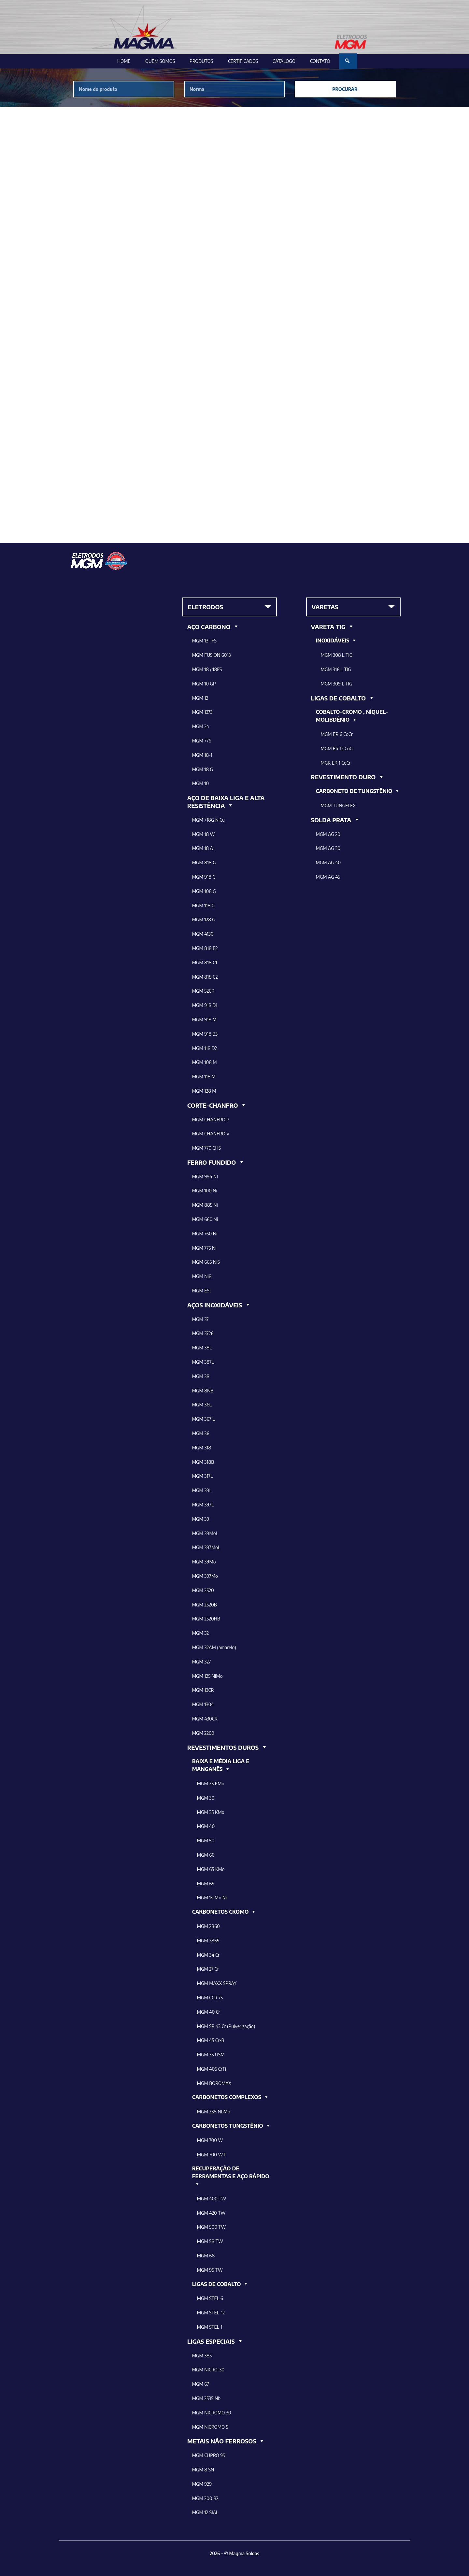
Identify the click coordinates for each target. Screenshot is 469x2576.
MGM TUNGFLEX (338, 805)
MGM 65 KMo (211, 1869)
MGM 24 (200, 726)
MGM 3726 (203, 1333)
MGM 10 (200, 783)
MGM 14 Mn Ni (212, 1897)
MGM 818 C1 (204, 962)
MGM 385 (202, 2355)
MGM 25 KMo (210, 1783)
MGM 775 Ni (204, 1248)
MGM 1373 (202, 712)
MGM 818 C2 (205, 977)
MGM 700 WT (211, 2154)
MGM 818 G (204, 862)
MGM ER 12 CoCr (337, 748)
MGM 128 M (204, 1091)
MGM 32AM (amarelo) (214, 1647)
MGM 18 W (203, 834)
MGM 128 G (203, 919)
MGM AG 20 (328, 834)
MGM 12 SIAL (205, 2512)
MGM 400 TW (211, 2198)
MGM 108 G (204, 891)
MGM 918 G (204, 877)
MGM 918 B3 (205, 1034)
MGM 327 (201, 1661)
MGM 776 (201, 740)
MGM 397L (203, 1504)
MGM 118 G (203, 905)
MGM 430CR (205, 1718)
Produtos (201, 61)
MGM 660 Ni (205, 1219)
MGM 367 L (203, 1419)
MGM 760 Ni (205, 1233)
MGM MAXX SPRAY (217, 1983)
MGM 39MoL (205, 1533)
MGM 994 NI (205, 1176)
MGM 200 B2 (205, 2498)
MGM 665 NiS (206, 1262)
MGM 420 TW (211, 2213)
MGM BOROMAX (214, 2083)
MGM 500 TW (211, 2227)
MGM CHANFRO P (210, 1119)
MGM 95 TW (210, 2270)
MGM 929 (202, 2484)
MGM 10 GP (204, 683)
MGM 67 (200, 2384)
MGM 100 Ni (204, 1190)
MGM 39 (200, 1519)
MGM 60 (206, 1855)
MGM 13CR (203, 1690)
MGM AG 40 (328, 862)
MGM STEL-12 (211, 2312)
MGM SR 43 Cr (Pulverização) (226, 2026)
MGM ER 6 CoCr (337, 734)
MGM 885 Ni (205, 1205)
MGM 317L (202, 1476)
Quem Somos (160, 61)
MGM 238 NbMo (213, 2111)
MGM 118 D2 (204, 1048)
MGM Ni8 (202, 1276)
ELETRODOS (205, 607)
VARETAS (325, 607)
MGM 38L (202, 1347)
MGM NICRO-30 (208, 2369)
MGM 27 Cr (208, 1969)
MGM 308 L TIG (337, 655)
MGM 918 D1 (204, 1005)
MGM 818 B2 (205, 948)
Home (124, 61)
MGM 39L (202, 1490)
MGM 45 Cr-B (210, 2040)
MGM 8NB (202, 1390)
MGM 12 (200, 698)
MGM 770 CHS (206, 1148)
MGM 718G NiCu (208, 820)
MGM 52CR (203, 991)
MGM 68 (206, 2255)
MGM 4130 (203, 934)
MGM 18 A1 (203, 848)
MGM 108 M (204, 1062)
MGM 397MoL (206, 1547)
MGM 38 (200, 1376)
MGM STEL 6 (210, 2298)
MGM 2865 (208, 1940)
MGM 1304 (203, 1704)
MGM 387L (203, 1362)
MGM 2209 (203, 1733)
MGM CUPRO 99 (208, 2455)
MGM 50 (205, 1840)
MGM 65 (205, 1883)
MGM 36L (202, 1404)
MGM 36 (200, 1433)
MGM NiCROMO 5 (210, 2427)
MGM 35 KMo (210, 1812)
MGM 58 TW (210, 2241)
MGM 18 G (202, 769)
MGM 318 (201, 1447)
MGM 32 (200, 1633)
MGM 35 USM (211, 2054)
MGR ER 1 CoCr (336, 763)
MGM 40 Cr (208, 2012)
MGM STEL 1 (209, 2327)
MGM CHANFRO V (211, 1133)
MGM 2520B (204, 1604)
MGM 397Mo (205, 1576)
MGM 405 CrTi (211, 2069)
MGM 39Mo (204, 1561)
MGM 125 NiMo (207, 1676)
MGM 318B (203, 1462)
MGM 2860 (208, 1926)
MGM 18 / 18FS (207, 669)
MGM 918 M (204, 1019)
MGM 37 (200, 1319)
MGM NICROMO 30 (211, 2412)
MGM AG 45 (328, 877)
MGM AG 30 (328, 848)
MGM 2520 (203, 1590)
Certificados (243, 61)
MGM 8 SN (203, 2469)
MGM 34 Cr (208, 1955)
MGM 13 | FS (204, 640)
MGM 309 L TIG (336, 683)
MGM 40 (206, 1826)
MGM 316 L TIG (336, 669)
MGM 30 (205, 1798)
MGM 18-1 (202, 755)
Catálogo (284, 61)
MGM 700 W (210, 2140)
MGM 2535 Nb (206, 2398)
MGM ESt (201, 1290)
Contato (320, 61)
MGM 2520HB (206, 1618)
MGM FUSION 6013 (211, 655)
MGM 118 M (204, 1076)
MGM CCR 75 (210, 1997)
